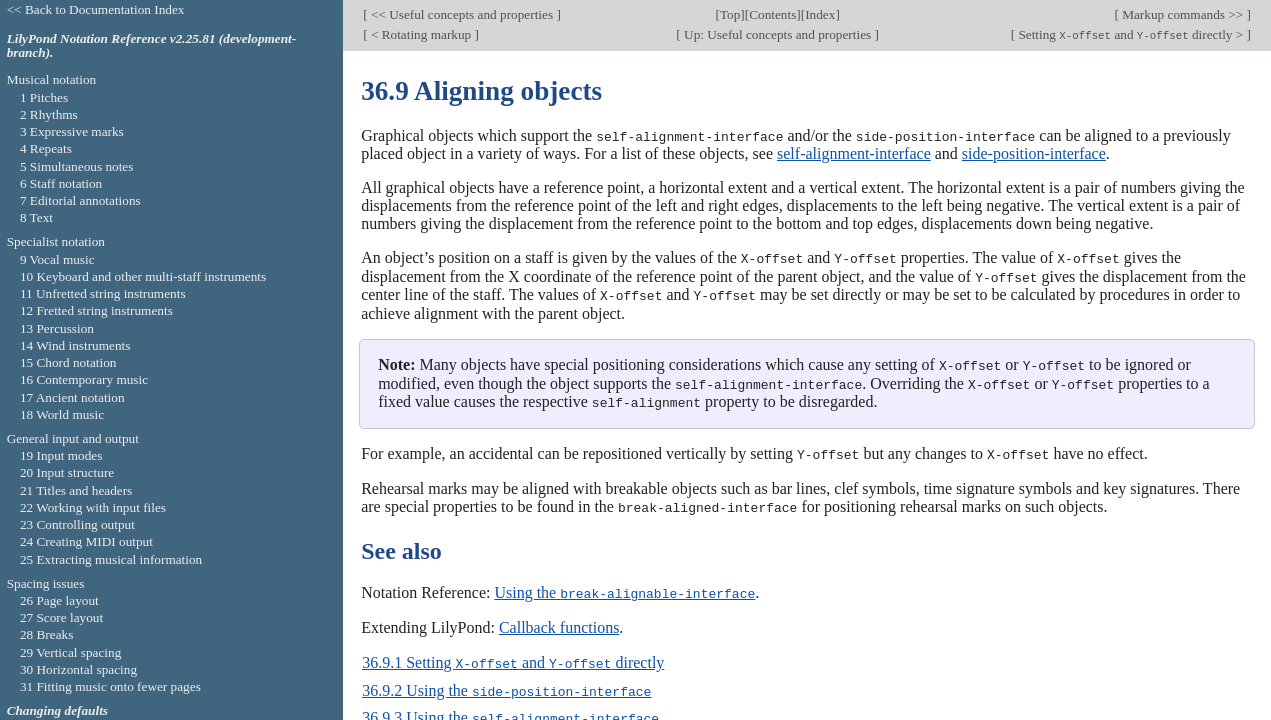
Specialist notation (56, 241)
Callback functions (559, 621)
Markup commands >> (1183, 14)
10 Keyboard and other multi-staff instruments (143, 276)
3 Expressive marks (72, 131)
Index (820, 14)
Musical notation (52, 79)
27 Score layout (61, 617)
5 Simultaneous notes (77, 166)
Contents (772, 14)
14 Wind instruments (75, 345)
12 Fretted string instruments (96, 310)
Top (730, 14)
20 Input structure (67, 472)
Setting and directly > (1131, 34)
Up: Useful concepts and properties (778, 34)
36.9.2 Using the (506, 683)
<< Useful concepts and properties (462, 14)
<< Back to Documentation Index (96, 9)
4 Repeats (46, 148)
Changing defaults (57, 710)
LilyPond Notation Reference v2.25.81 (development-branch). (152, 46)
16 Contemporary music (84, 379)
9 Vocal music (57, 259)
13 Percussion (57, 328)
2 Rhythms (49, 114)
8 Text (36, 217)
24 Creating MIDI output (86, 541)
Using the (624, 587)
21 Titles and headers (76, 490)
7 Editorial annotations (80, 200)
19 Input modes (61, 455)
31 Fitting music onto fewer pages (110, 686)
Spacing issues (46, 583)
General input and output (73, 438)
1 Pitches (44, 97)
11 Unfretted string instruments (103, 293)
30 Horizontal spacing (78, 669)
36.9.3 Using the (510, 710)
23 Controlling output (77, 524)
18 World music (62, 414)
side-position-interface (1034, 153)
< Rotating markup (421, 34)
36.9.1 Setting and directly (513, 656)
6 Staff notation (61, 183)
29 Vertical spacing (70, 652)
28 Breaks (46, 634)
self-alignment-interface (854, 153)
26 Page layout (59, 600)
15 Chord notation (68, 362)
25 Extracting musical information (111, 559)
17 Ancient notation (72, 397)
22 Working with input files (93, 507)
